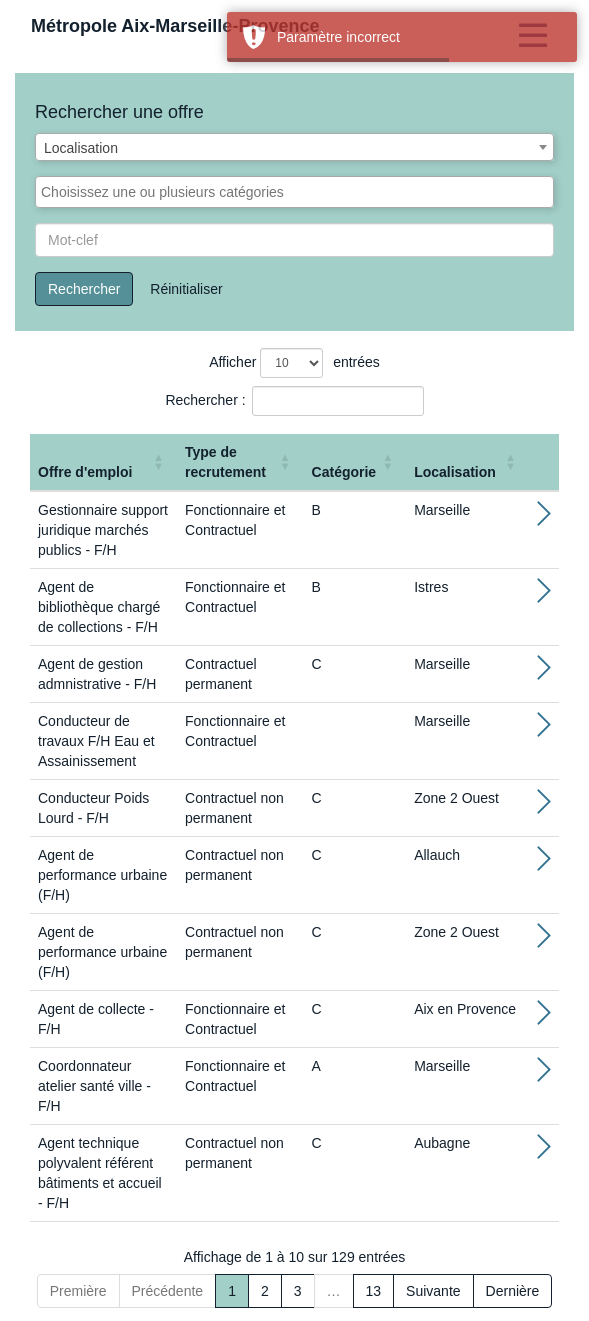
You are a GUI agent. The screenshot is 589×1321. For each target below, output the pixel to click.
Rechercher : (205, 400)
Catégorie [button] (344, 472)
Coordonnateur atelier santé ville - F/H (94, 1086)
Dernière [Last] (513, 1291)
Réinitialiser (186, 289)
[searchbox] (294, 192)
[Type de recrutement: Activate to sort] (240, 462)
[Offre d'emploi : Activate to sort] (103, 462)
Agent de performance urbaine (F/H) (102, 875)
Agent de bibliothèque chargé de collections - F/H (99, 607)
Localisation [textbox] (81, 148)
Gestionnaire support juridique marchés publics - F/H (103, 530)
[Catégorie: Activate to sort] (355, 462)
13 (374, 1291)
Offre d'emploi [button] (85, 472)
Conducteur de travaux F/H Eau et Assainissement (96, 741)
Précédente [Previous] (168, 1291)
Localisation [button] (455, 472)
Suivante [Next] (433, 1291)
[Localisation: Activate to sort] (467, 462)
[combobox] (294, 147)
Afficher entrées (294, 363)
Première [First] (78, 1291)
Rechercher (84, 289)
